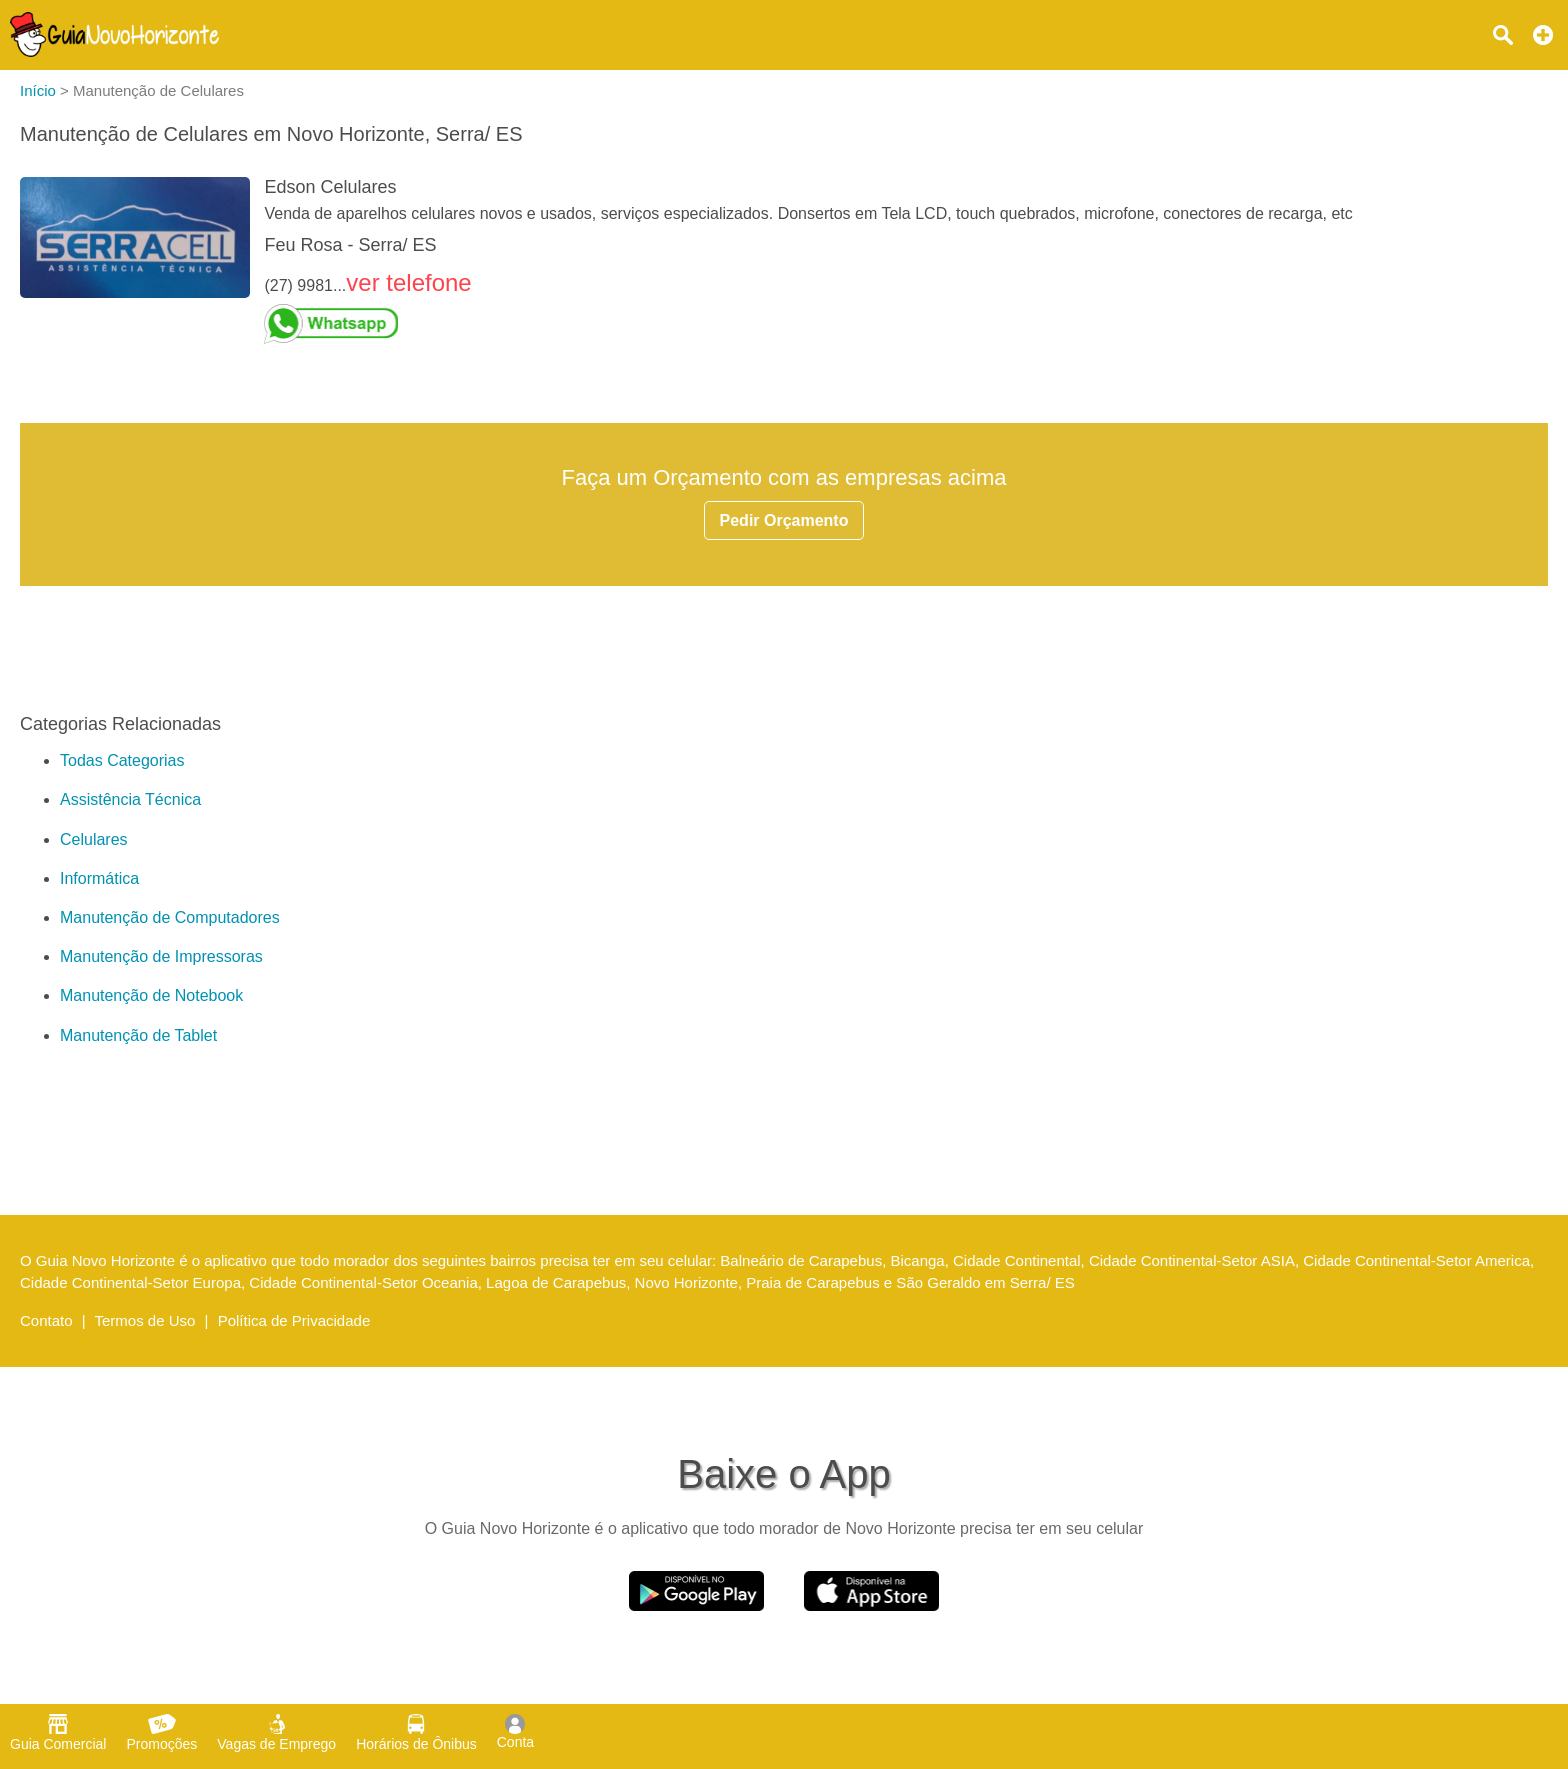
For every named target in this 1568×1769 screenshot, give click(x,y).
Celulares (94, 839)
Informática (99, 878)
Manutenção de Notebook (151, 995)
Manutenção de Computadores (170, 917)
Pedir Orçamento (784, 520)
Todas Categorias (122, 760)
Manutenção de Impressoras (161, 956)
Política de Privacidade (294, 1320)
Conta (515, 1732)
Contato (46, 1320)
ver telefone (408, 282)
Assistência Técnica (130, 799)
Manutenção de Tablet (138, 1035)
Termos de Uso (145, 1320)
